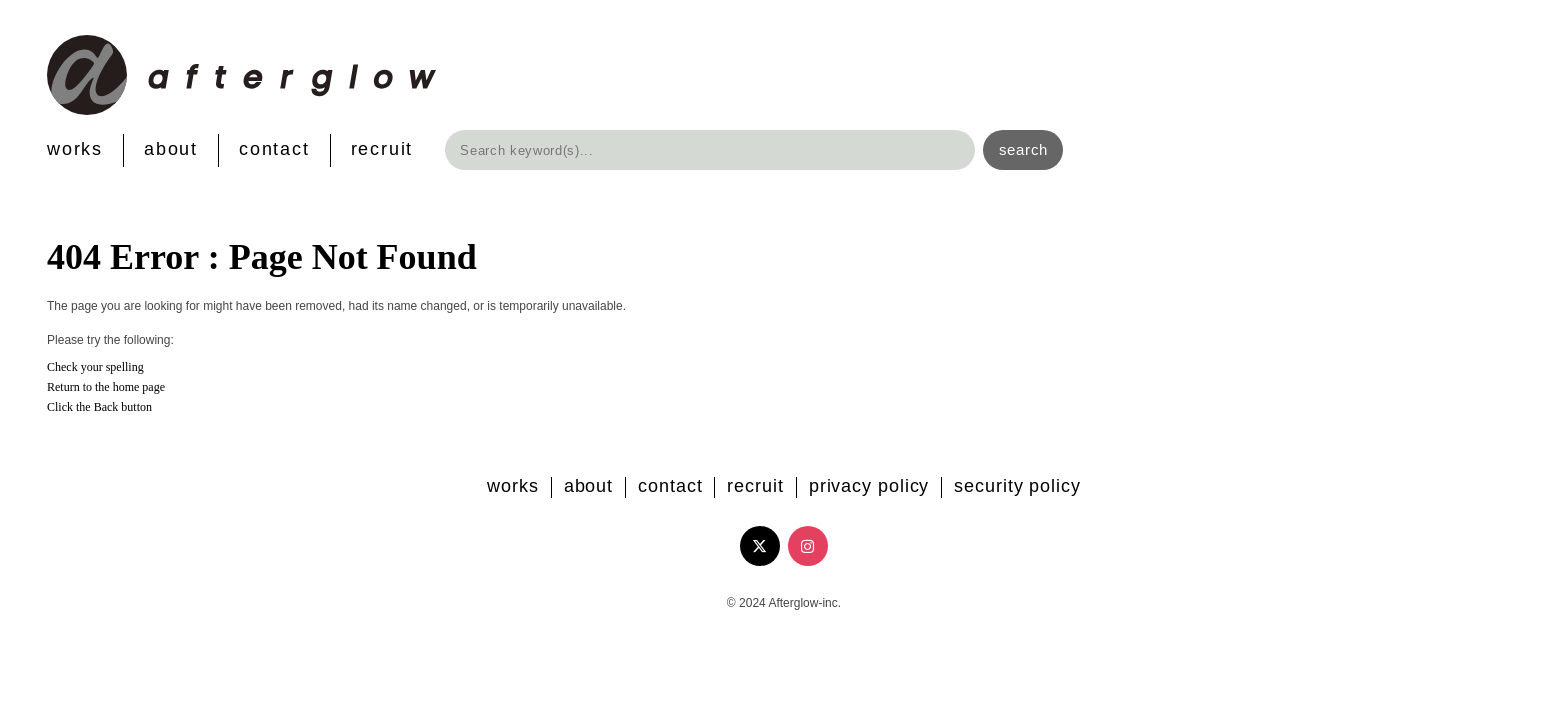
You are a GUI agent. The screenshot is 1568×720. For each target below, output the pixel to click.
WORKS (75, 148)
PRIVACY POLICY (869, 485)
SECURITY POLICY (1017, 485)
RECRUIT (382, 148)
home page (139, 387)
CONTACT (274, 148)
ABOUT (171, 148)
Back (106, 407)
